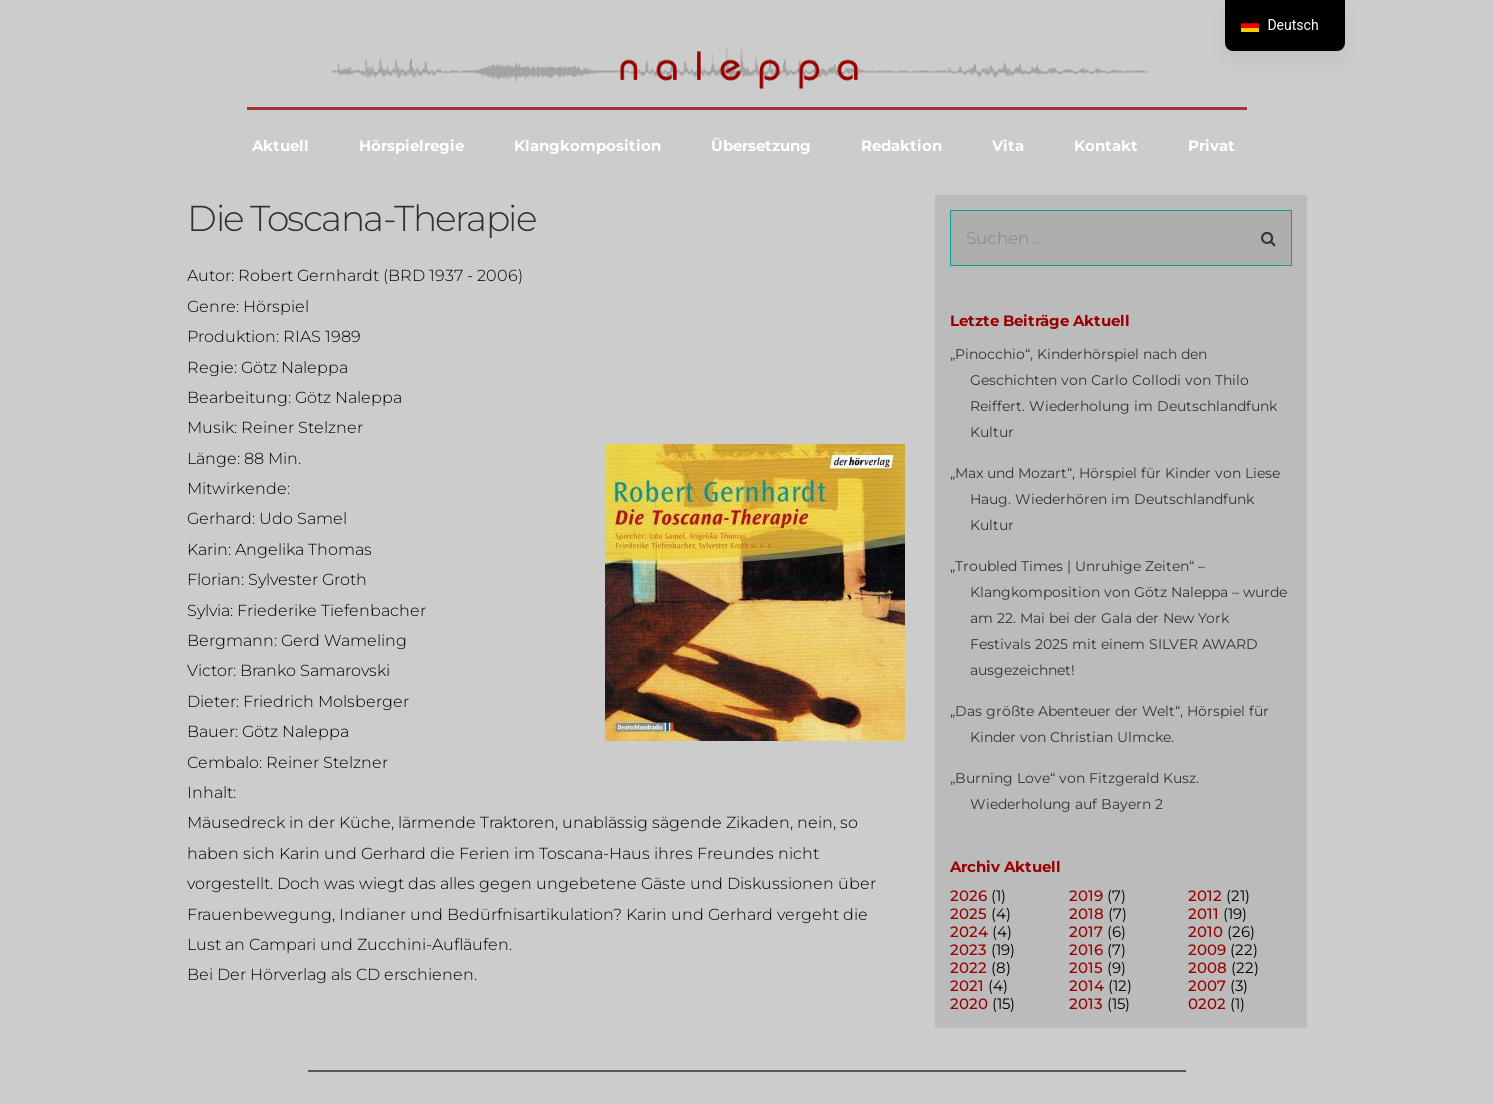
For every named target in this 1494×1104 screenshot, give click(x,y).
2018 (1086, 913)
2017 (1086, 931)
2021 (967, 985)
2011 (1203, 913)
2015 (1086, 967)
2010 (1205, 931)
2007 (1207, 985)
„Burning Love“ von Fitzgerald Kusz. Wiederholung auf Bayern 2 (1074, 791)
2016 (1086, 949)
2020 (969, 1003)
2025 (968, 913)
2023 (968, 949)
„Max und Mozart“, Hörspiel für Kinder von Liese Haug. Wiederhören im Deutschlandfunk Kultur (1115, 499)
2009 (1207, 949)
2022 (968, 967)
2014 (1086, 985)
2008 (1207, 967)
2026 (968, 895)
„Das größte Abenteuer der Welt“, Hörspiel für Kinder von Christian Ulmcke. (1109, 724)
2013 (1086, 1003)
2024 (969, 931)
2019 (1086, 895)
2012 (1205, 895)
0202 (1207, 1003)
